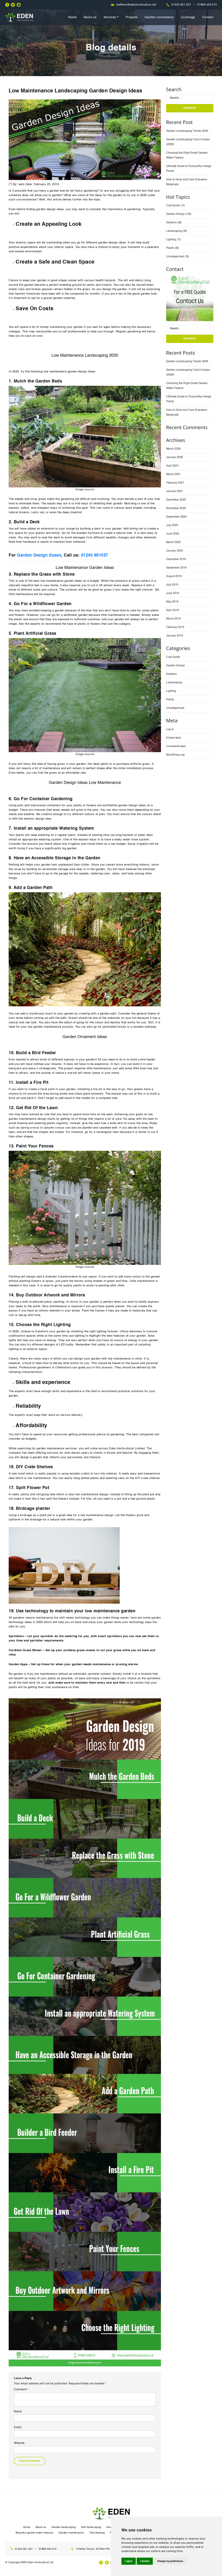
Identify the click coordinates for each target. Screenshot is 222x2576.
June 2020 (172, 533)
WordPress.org (175, 755)
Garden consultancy (159, 17)
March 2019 (173, 618)
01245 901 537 (181, 4)
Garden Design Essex (39, 555)
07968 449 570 (207, 4)
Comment (21, 2389)
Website (19, 2443)
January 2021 (174, 491)
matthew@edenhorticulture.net (136, 4)
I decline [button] (144, 2561)
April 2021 (172, 466)
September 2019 (176, 567)
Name (18, 2411)
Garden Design (175, 214)
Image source (84, 489)
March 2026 (173, 449)
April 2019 (172, 610)
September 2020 (176, 516)
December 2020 (176, 499)
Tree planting (97, 2532)
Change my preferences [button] (170, 2561)
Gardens (171, 222)
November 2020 (176, 508)
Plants (170, 248)
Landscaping (174, 231)
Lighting (171, 239)
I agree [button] (128, 2561)
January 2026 (174, 457)
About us (90, 17)
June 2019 (172, 593)
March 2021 (173, 474)
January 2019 (174, 635)
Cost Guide (173, 205)
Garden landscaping (64, 2527)
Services (110, 17)
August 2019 (174, 576)
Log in (170, 729)
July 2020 (172, 525)
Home (72, 17)
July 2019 (172, 584)
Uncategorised (175, 256)
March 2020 (173, 542)
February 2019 (175, 627)
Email (18, 2427)
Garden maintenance (71, 2532)
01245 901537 (94, 555)
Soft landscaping (91, 2527)
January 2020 (174, 550)
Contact (208, 17)
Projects (132, 17)
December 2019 (176, 559)
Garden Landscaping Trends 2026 (187, 131)
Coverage (188, 17)
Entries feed (173, 738)
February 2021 (175, 482)
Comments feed (176, 746)
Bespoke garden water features (35, 2532)
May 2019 (172, 601)
